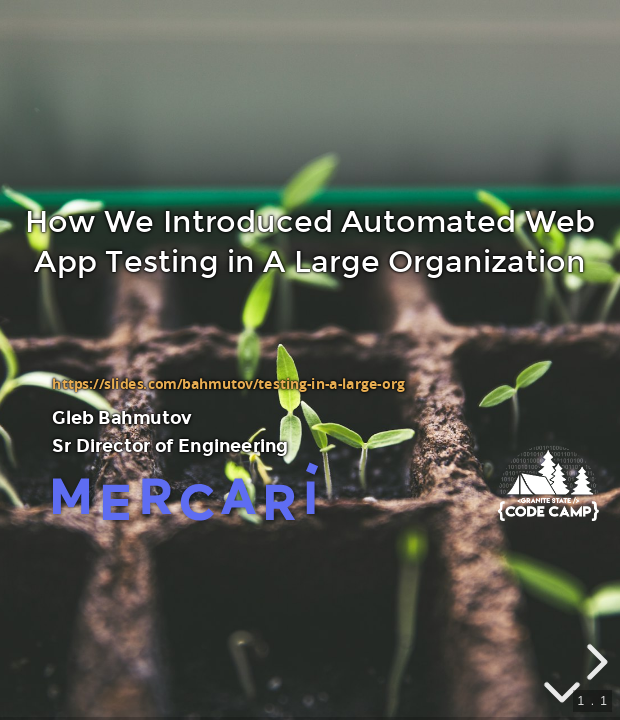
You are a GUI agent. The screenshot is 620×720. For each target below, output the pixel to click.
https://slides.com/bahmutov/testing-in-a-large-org (228, 384)
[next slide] (594, 662)
